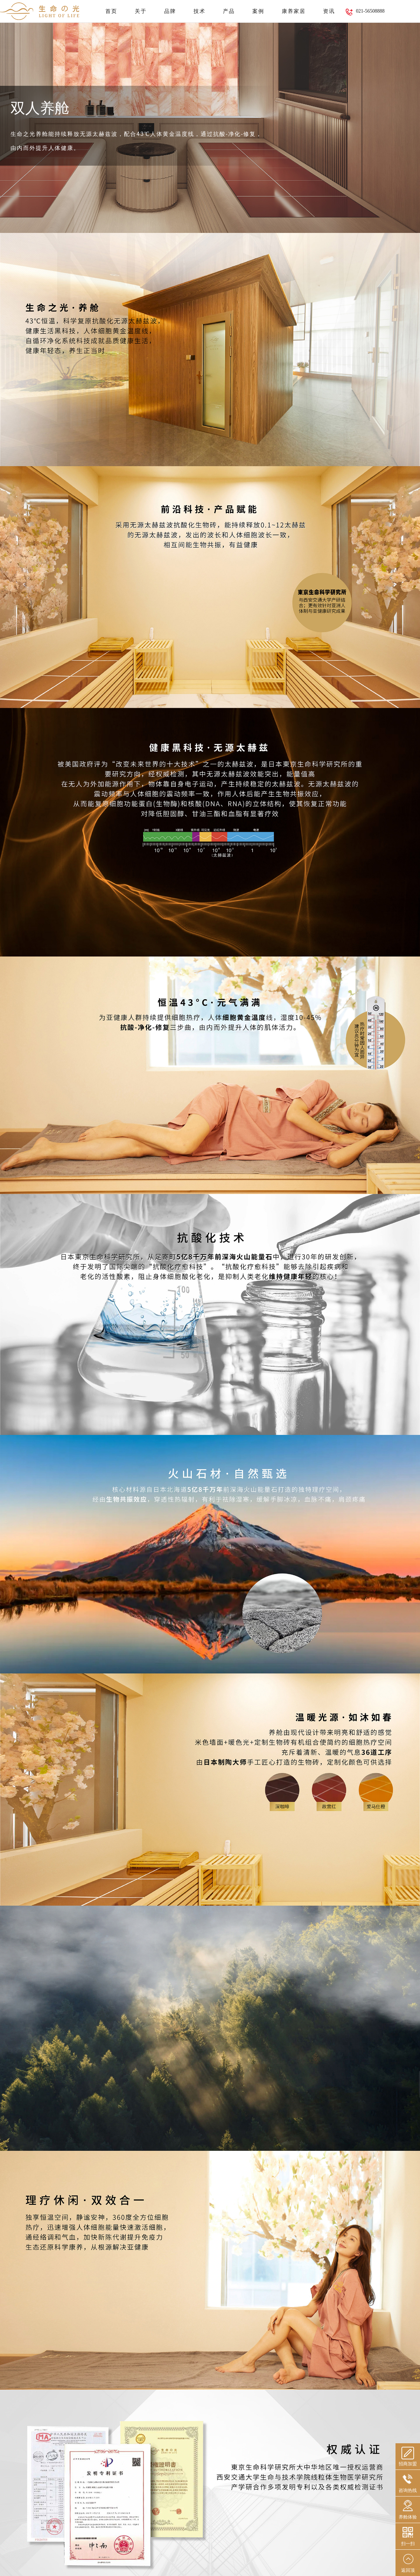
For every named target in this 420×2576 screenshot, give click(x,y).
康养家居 (294, 11)
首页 (111, 11)
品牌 (170, 11)
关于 (141, 11)
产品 (229, 11)
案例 (258, 11)
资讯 (329, 11)
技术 (199, 11)
